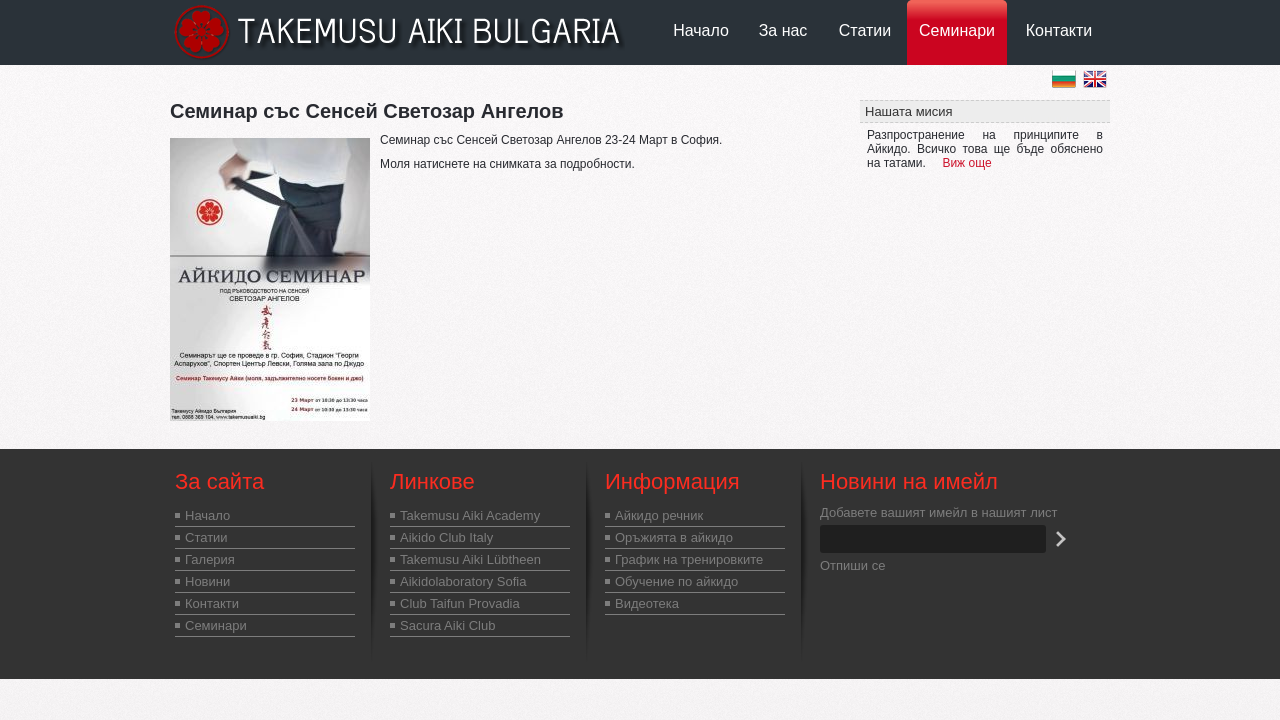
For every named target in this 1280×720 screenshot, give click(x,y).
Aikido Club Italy (446, 537)
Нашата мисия (909, 111)
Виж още (966, 163)
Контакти (1059, 30)
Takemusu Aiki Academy (470, 515)
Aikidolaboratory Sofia (463, 581)
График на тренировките (689, 559)
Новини (207, 581)
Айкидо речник (659, 515)
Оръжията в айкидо (674, 537)
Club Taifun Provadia (460, 603)
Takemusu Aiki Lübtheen (470, 559)
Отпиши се (852, 565)
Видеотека (647, 603)
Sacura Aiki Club (447, 625)
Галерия (210, 559)
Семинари (957, 30)
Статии (865, 30)
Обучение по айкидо (676, 581)
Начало (701, 30)
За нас (783, 30)
